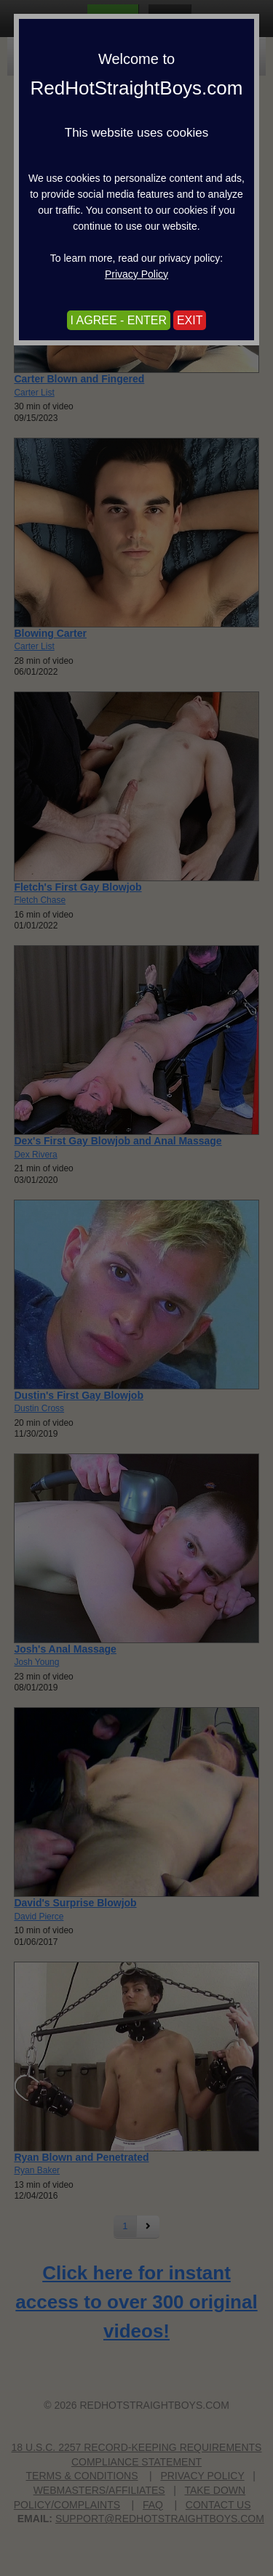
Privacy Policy (136, 274)
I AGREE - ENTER (119, 320)
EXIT (190, 320)
